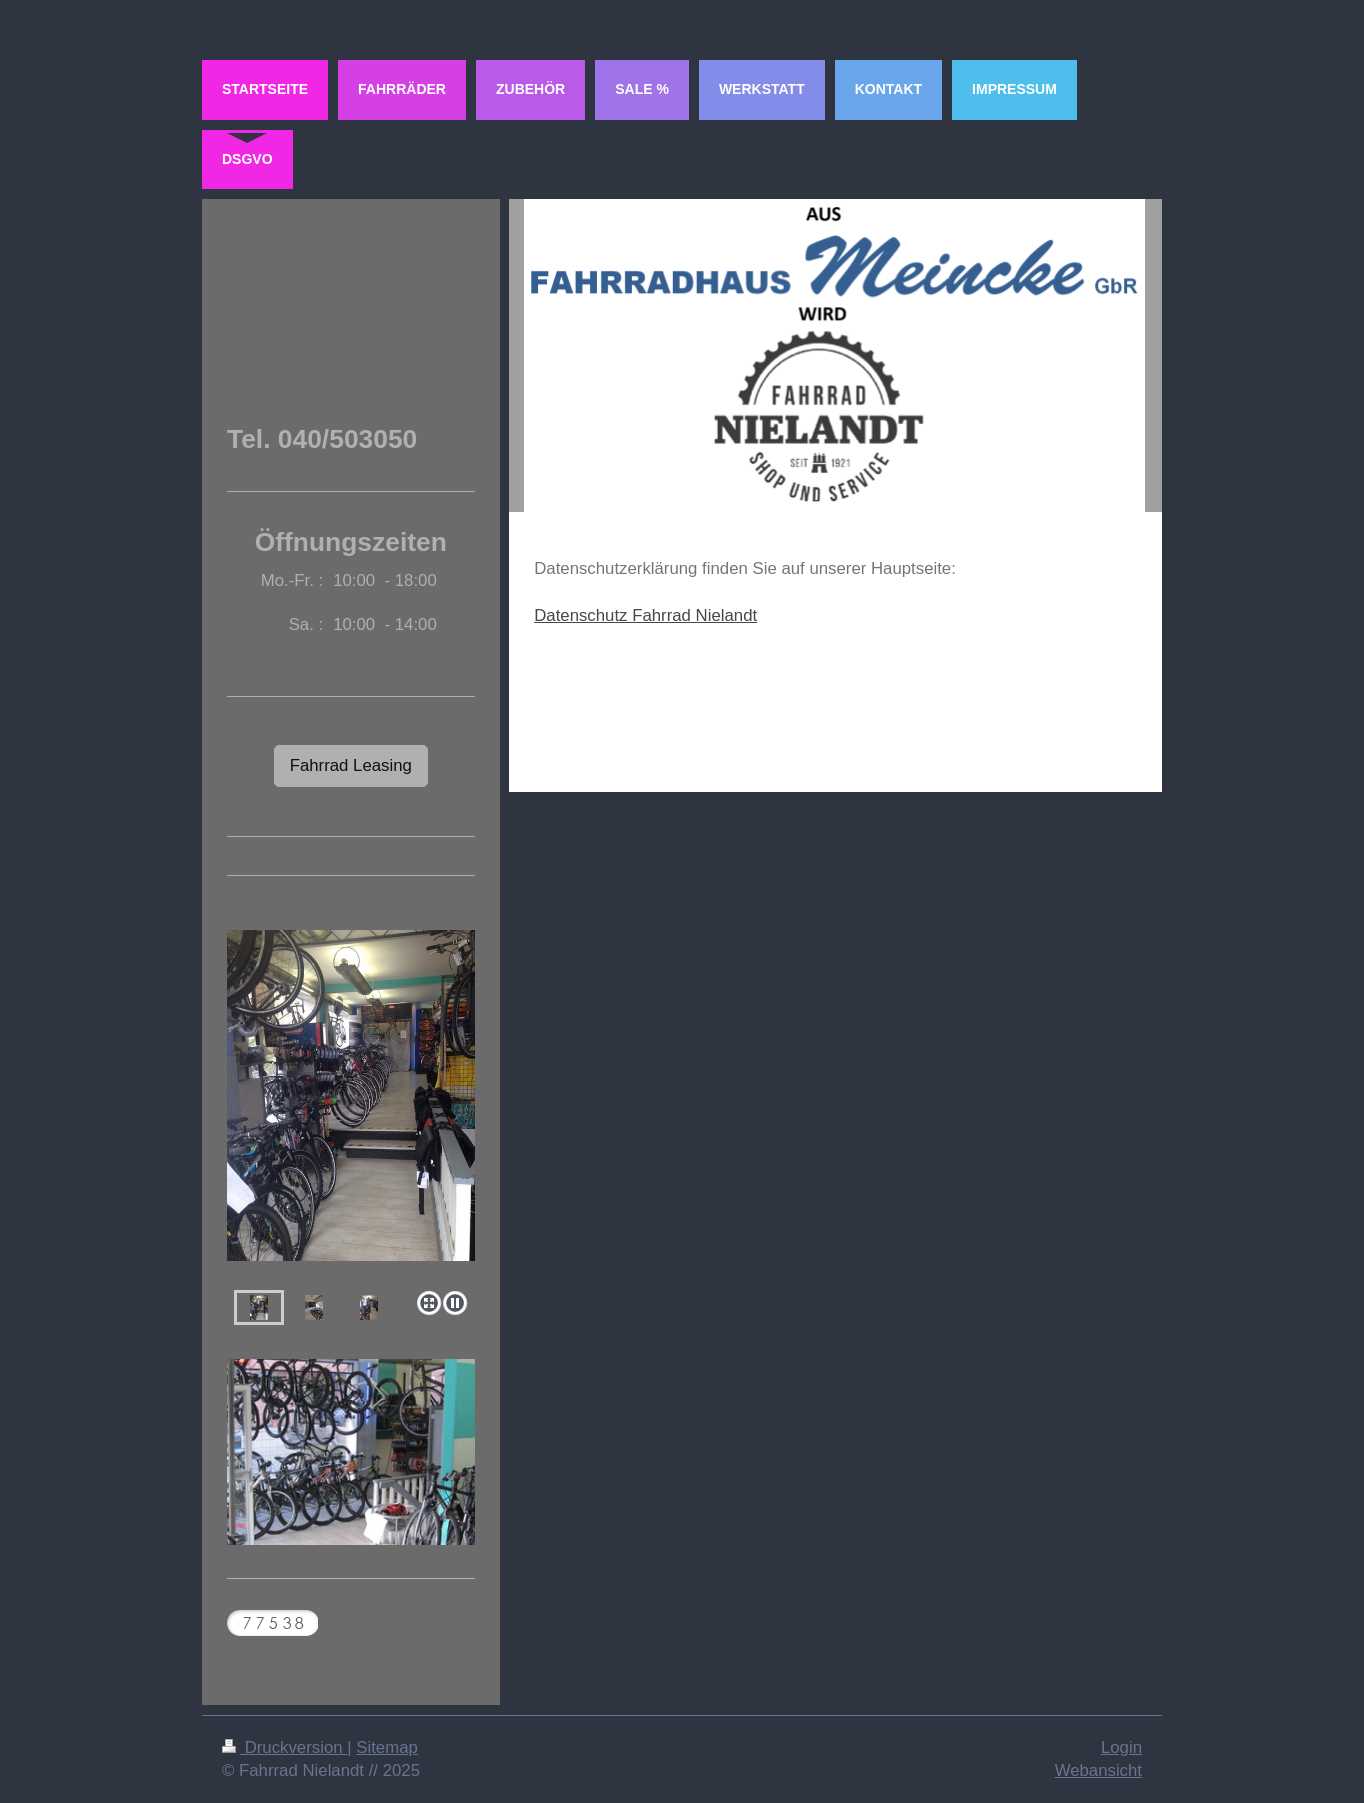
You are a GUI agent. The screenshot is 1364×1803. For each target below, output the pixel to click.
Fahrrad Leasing (351, 765)
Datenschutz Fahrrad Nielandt (645, 615)
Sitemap (387, 1747)
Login (1121, 1747)
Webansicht (1098, 1770)
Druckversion (284, 1747)
